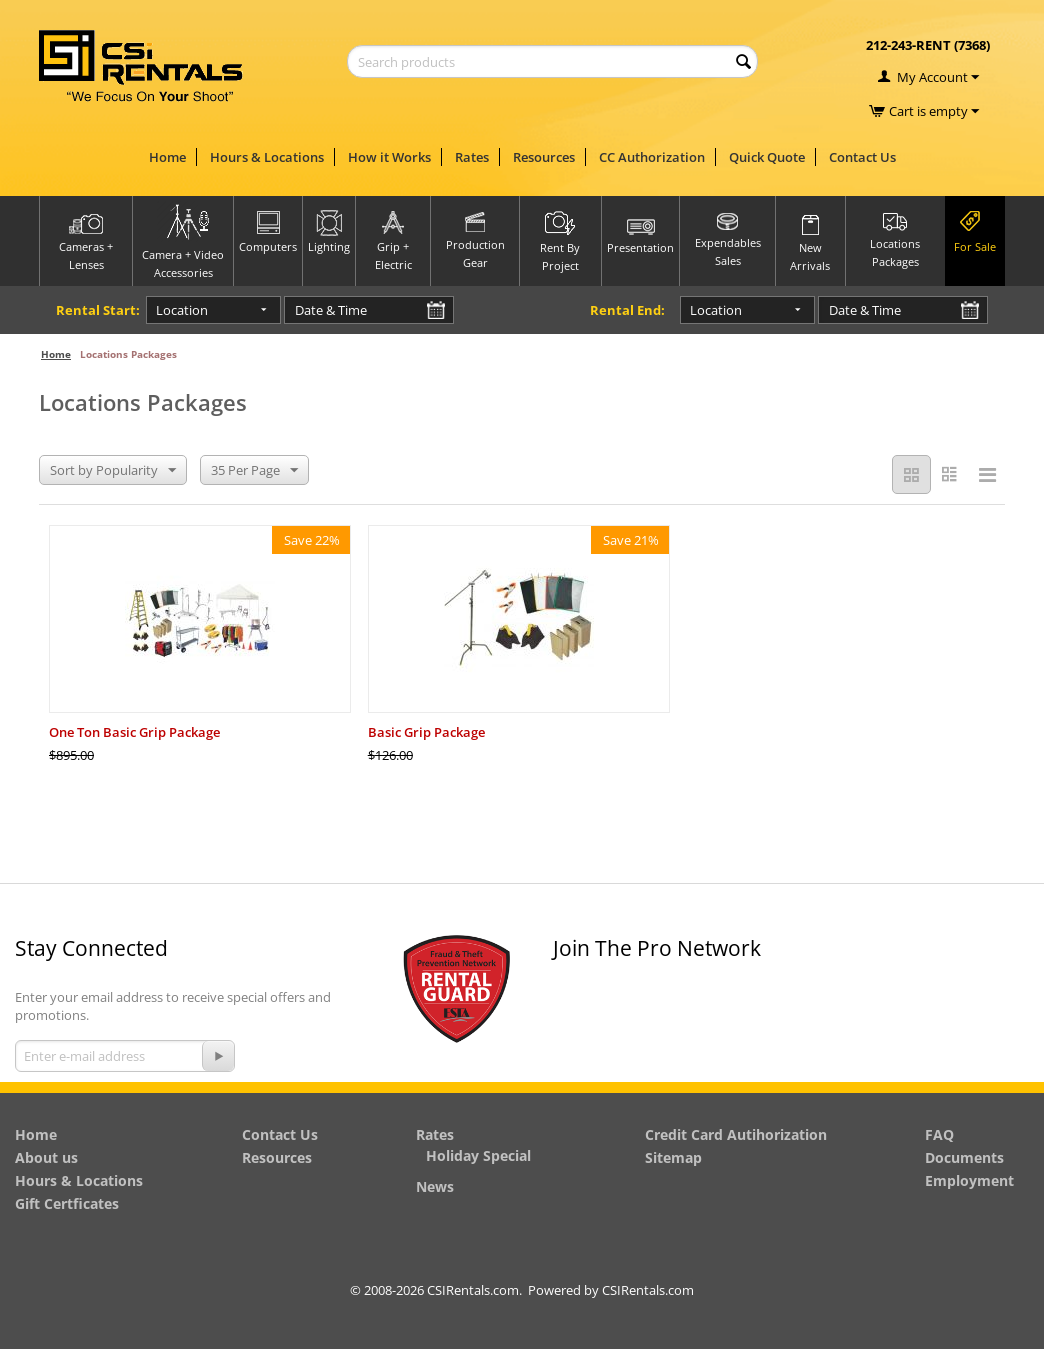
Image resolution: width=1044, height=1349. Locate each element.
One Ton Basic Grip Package (134, 732)
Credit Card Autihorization (736, 1134)
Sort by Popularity (113, 471)
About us (46, 1157)
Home (167, 157)
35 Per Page (254, 471)
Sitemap (673, 1157)
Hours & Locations (267, 157)
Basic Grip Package (426, 732)
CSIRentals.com (648, 1290)
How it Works (389, 157)
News (435, 1186)
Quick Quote (767, 157)
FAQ (939, 1134)
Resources (544, 157)
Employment (969, 1180)
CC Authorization (652, 157)
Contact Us (862, 157)
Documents (964, 1157)
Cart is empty (934, 111)
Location (182, 310)
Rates (472, 157)
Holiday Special (478, 1155)
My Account (932, 77)
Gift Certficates (67, 1203)
